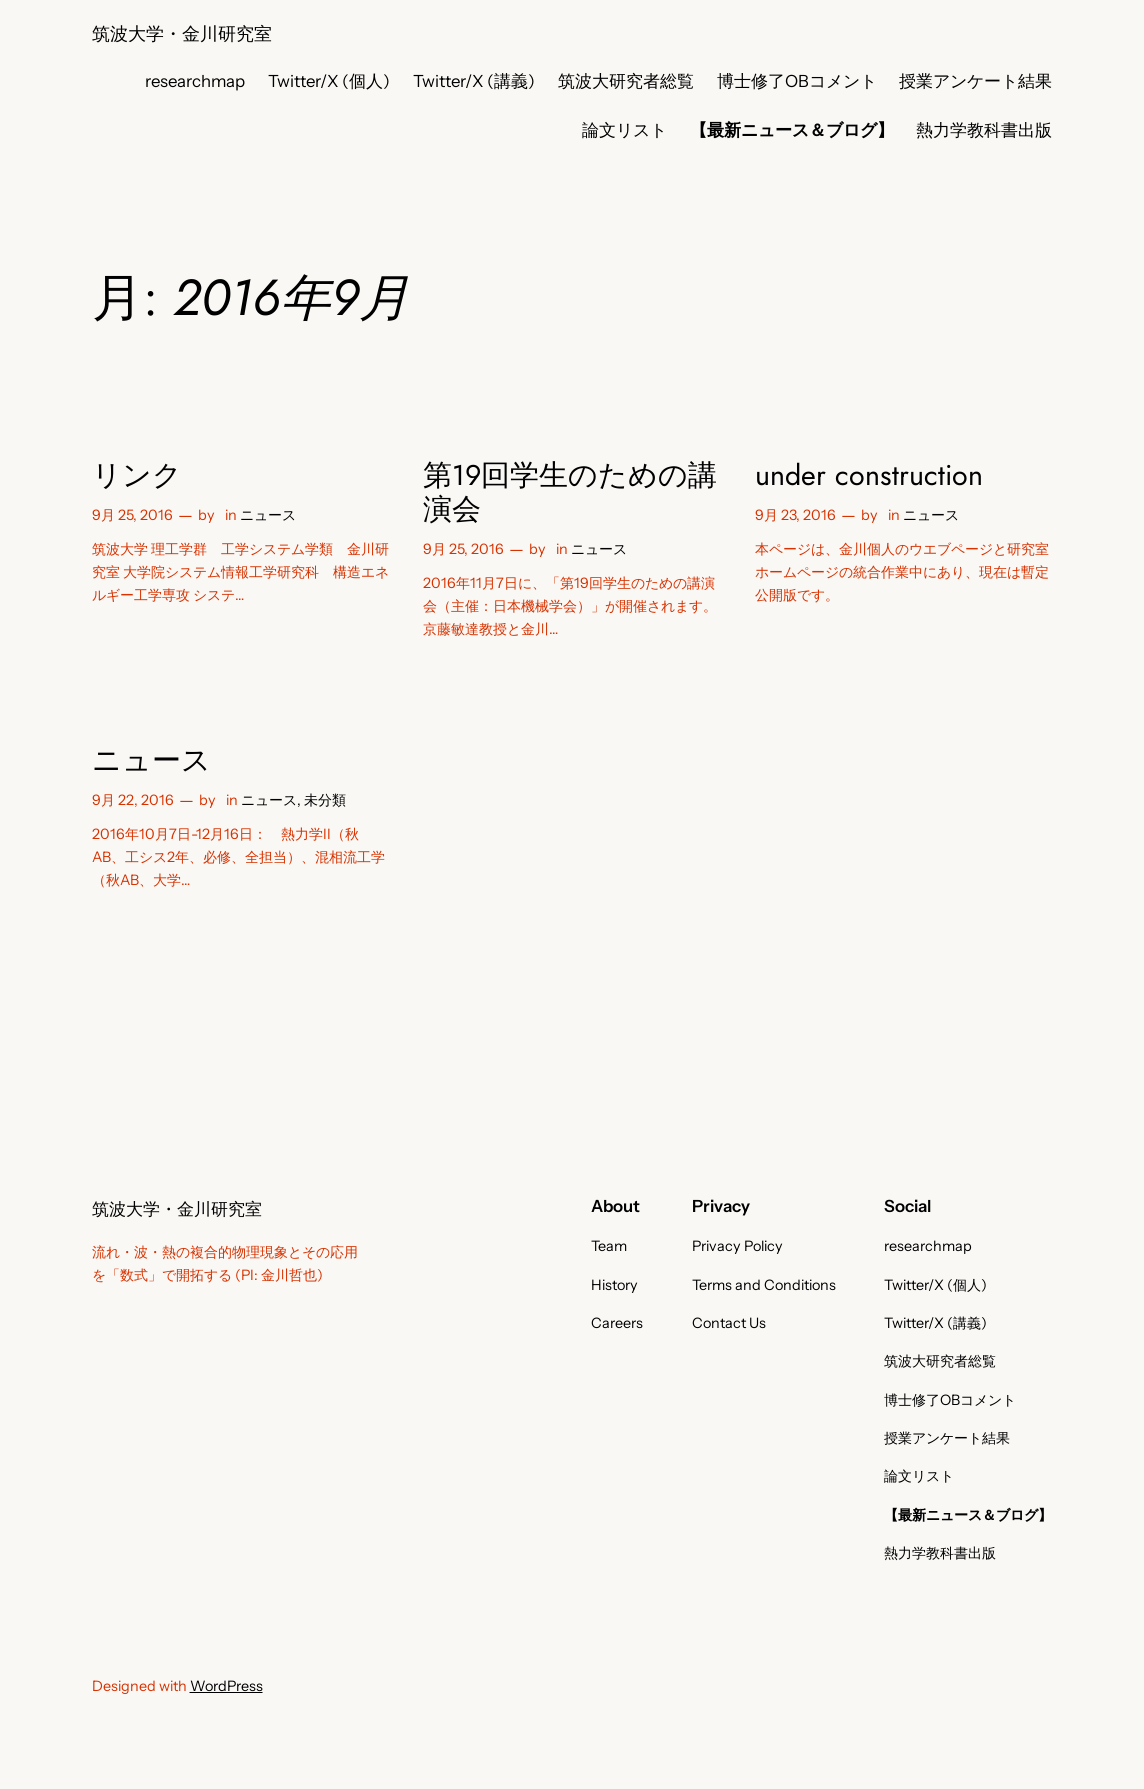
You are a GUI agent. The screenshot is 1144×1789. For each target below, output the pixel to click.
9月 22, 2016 (133, 800)
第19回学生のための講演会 (570, 492)
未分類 (325, 800)
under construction (869, 475)
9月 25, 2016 (132, 515)
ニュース (268, 515)
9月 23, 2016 (795, 515)
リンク (137, 475)
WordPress (226, 1686)
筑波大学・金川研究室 (182, 33)
